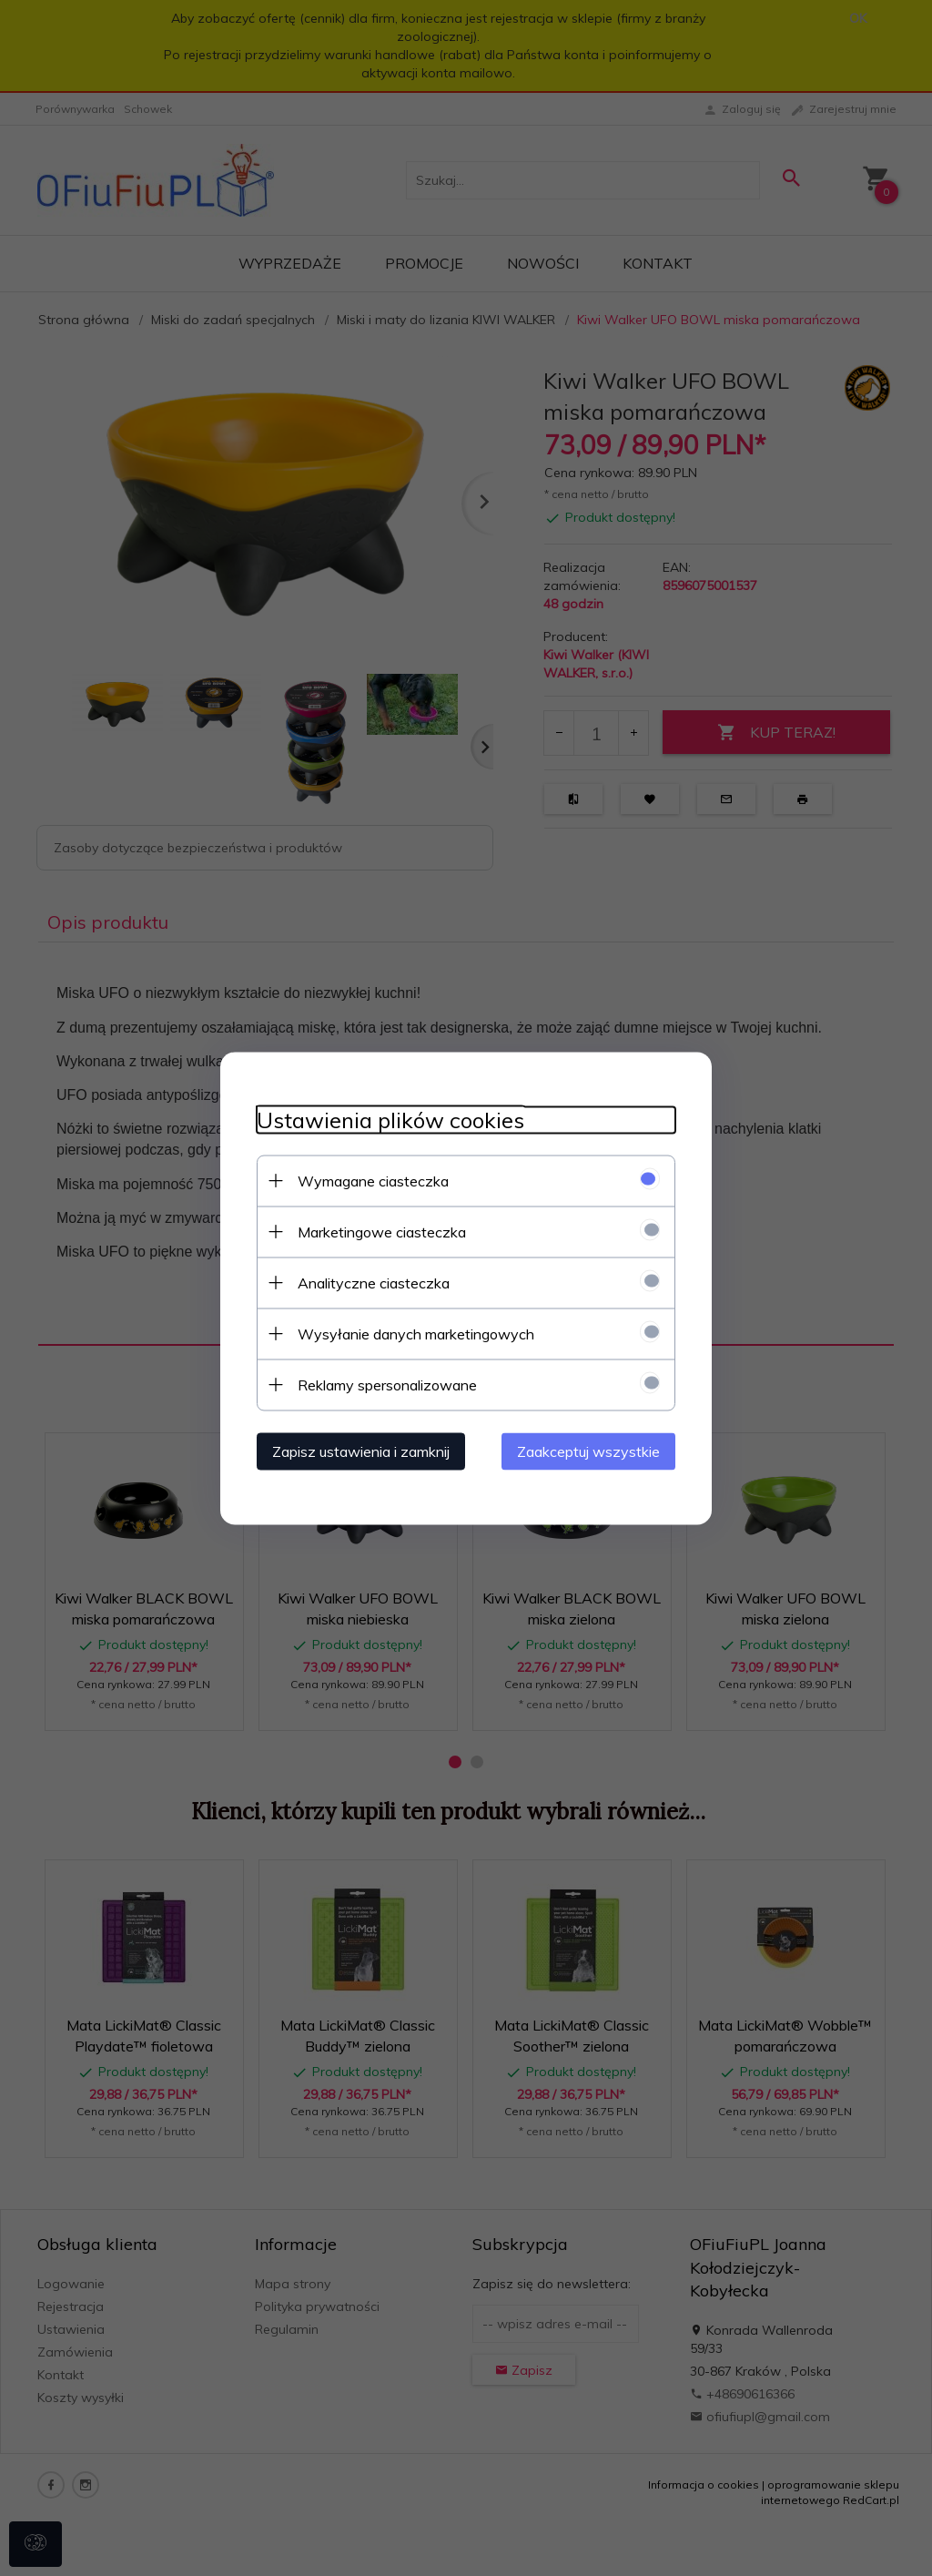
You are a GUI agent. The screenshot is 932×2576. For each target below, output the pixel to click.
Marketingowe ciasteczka (382, 1231)
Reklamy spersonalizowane (387, 1384)
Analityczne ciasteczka (374, 1282)
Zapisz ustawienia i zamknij (361, 1450)
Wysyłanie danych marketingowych (416, 1333)
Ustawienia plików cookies (390, 1119)
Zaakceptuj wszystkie (588, 1450)
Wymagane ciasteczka (373, 1180)
